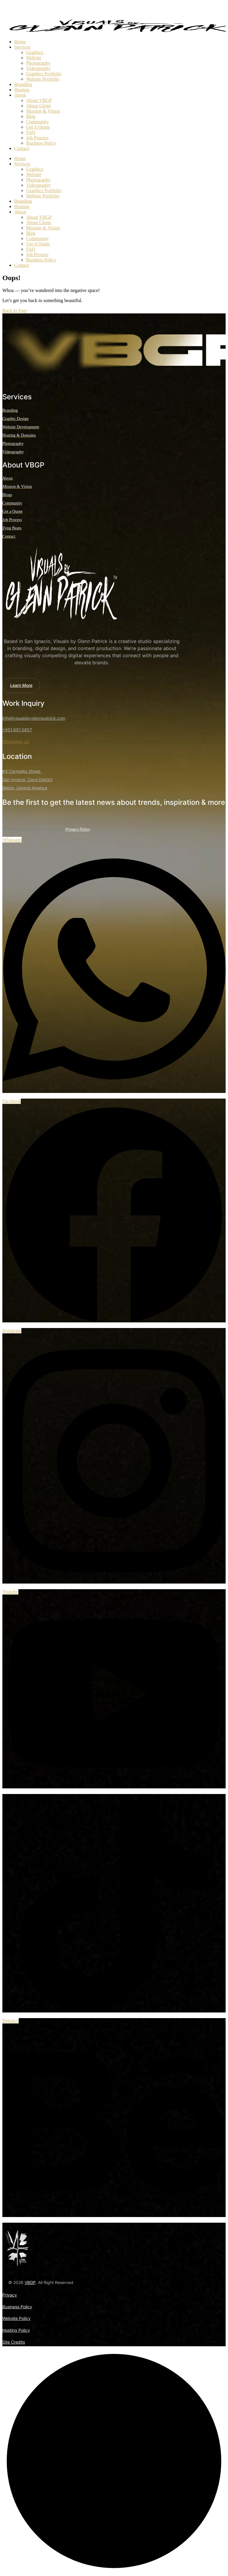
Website (33, 57)
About (20, 95)
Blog (30, 116)
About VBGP (39, 100)
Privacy (9, 2294)
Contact (21, 148)
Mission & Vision (43, 111)
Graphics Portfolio (43, 73)
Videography (38, 68)
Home (20, 41)
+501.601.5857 (17, 729)
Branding (23, 84)
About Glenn (38, 105)
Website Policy (16, 2318)
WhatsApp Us (15, 741)
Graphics (34, 52)
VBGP (30, 2282)
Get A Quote (38, 127)
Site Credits (13, 2341)
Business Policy (41, 143)
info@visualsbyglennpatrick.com (33, 718)
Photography (38, 63)
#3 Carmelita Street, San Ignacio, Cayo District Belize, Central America (27, 779)
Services (22, 47)
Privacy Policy (77, 829)
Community (37, 121)
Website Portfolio (42, 79)
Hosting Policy (16, 2330)
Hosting (21, 89)
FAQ (30, 132)
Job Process (37, 137)
